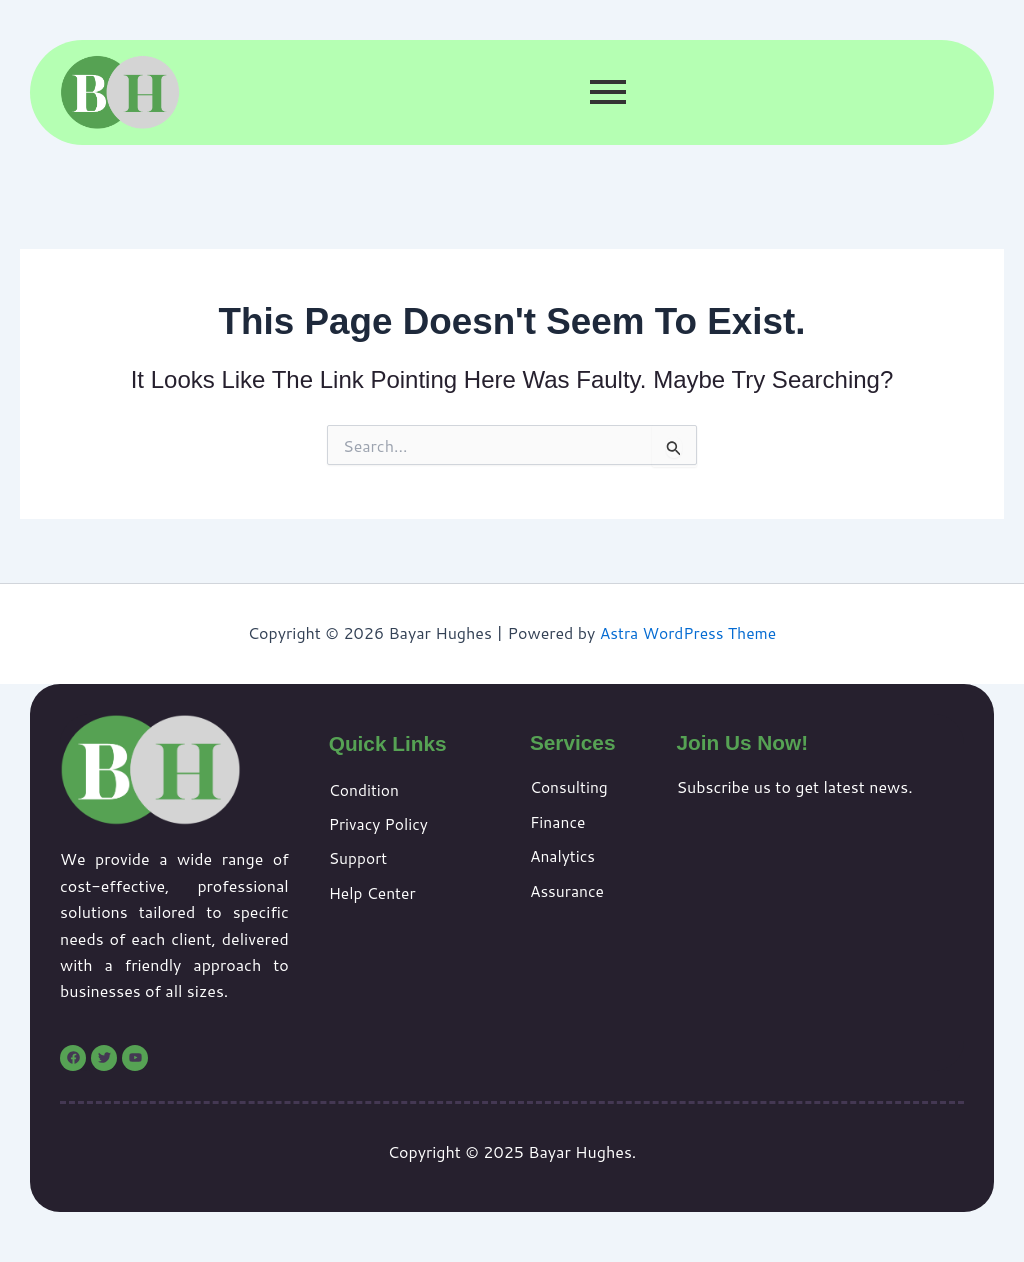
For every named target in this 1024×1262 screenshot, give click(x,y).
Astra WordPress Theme (688, 632)
